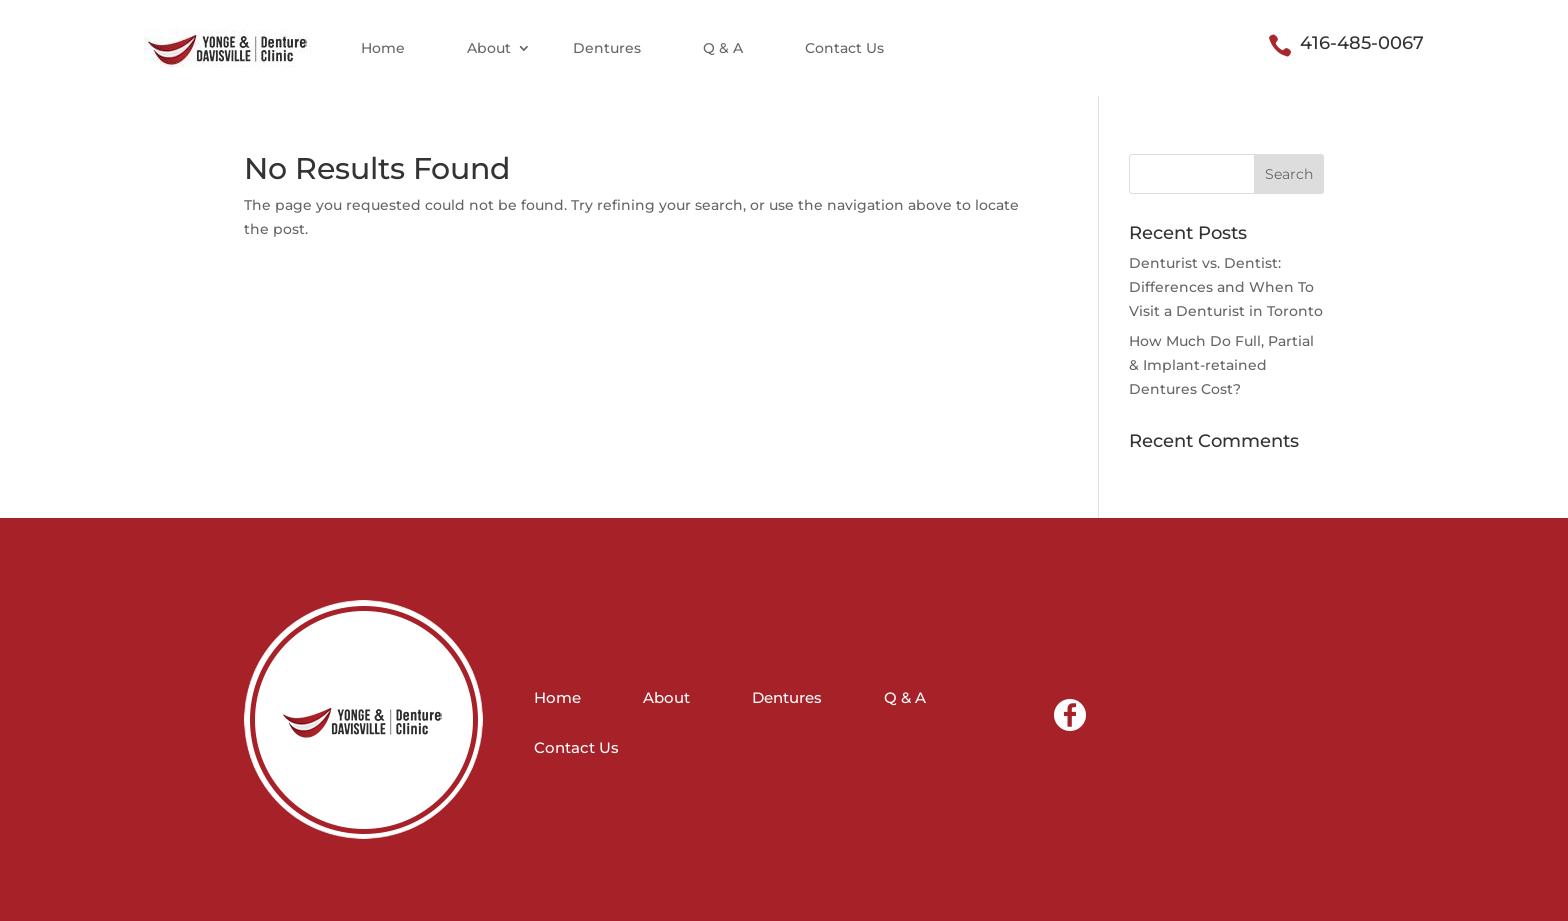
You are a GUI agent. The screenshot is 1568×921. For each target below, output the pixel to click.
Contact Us (844, 48)
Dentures (607, 48)
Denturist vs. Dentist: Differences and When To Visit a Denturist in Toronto (1226, 287)
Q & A (723, 48)
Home (383, 48)
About (489, 48)
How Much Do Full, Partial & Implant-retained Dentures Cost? (1221, 365)
